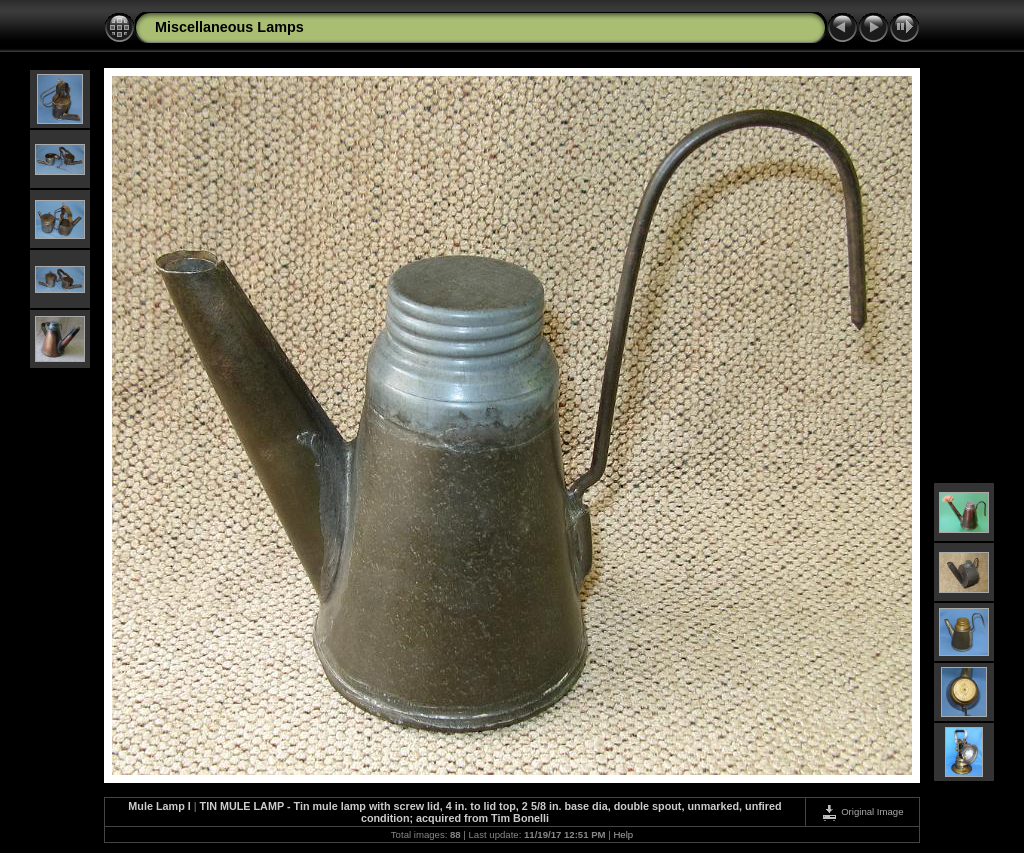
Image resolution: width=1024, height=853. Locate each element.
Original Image (862, 811)
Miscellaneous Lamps (229, 27)
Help (623, 834)
